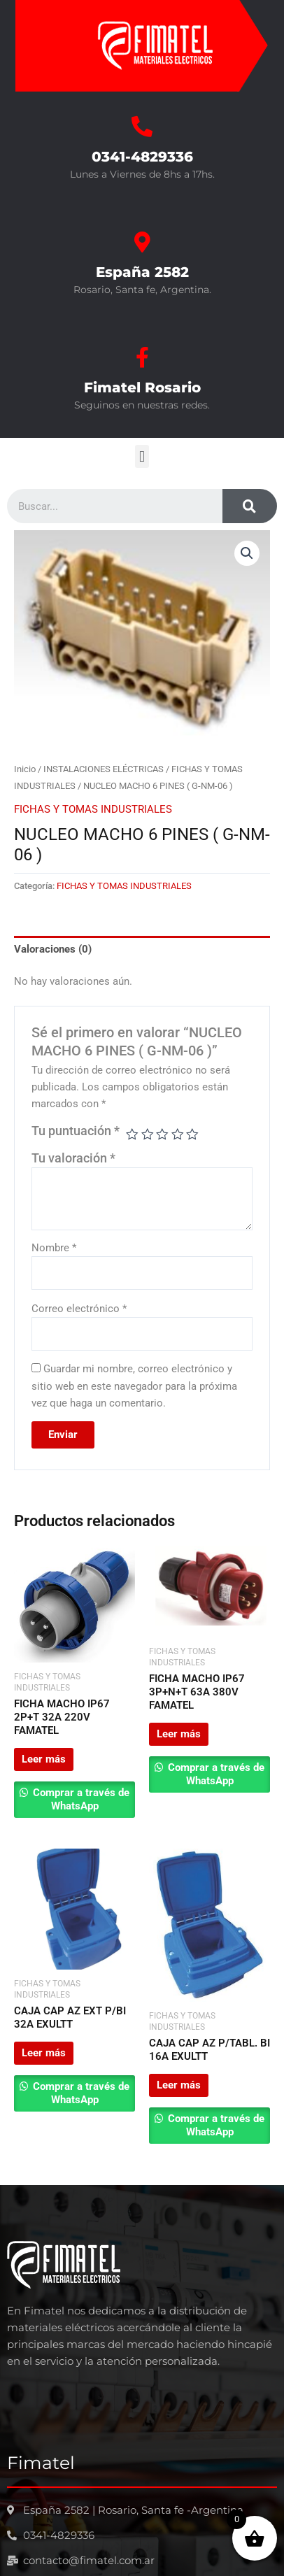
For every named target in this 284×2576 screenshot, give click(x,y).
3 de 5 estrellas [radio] (162, 1134)
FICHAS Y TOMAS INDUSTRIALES (93, 809)
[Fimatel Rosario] (142, 357)
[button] (141, 456)
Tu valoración (73, 1158)
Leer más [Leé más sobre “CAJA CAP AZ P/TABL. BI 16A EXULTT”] (179, 2085)
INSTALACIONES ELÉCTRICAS (103, 769)
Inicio (25, 769)
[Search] (249, 506)
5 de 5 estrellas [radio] (192, 1134)
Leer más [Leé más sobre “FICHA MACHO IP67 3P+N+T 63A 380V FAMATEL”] (179, 1734)
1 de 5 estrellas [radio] (132, 1134)
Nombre (53, 1247)
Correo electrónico (79, 1308)
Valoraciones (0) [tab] (53, 949)
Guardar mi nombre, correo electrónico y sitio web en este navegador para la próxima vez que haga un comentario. (134, 1385)
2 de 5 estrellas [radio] (147, 1134)
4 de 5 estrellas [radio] (177, 1134)
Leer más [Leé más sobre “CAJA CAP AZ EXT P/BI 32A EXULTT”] (44, 2053)
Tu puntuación (75, 1131)
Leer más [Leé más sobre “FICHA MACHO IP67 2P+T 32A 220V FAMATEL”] (44, 1759)
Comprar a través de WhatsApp (79, 1799)
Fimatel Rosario (142, 387)
